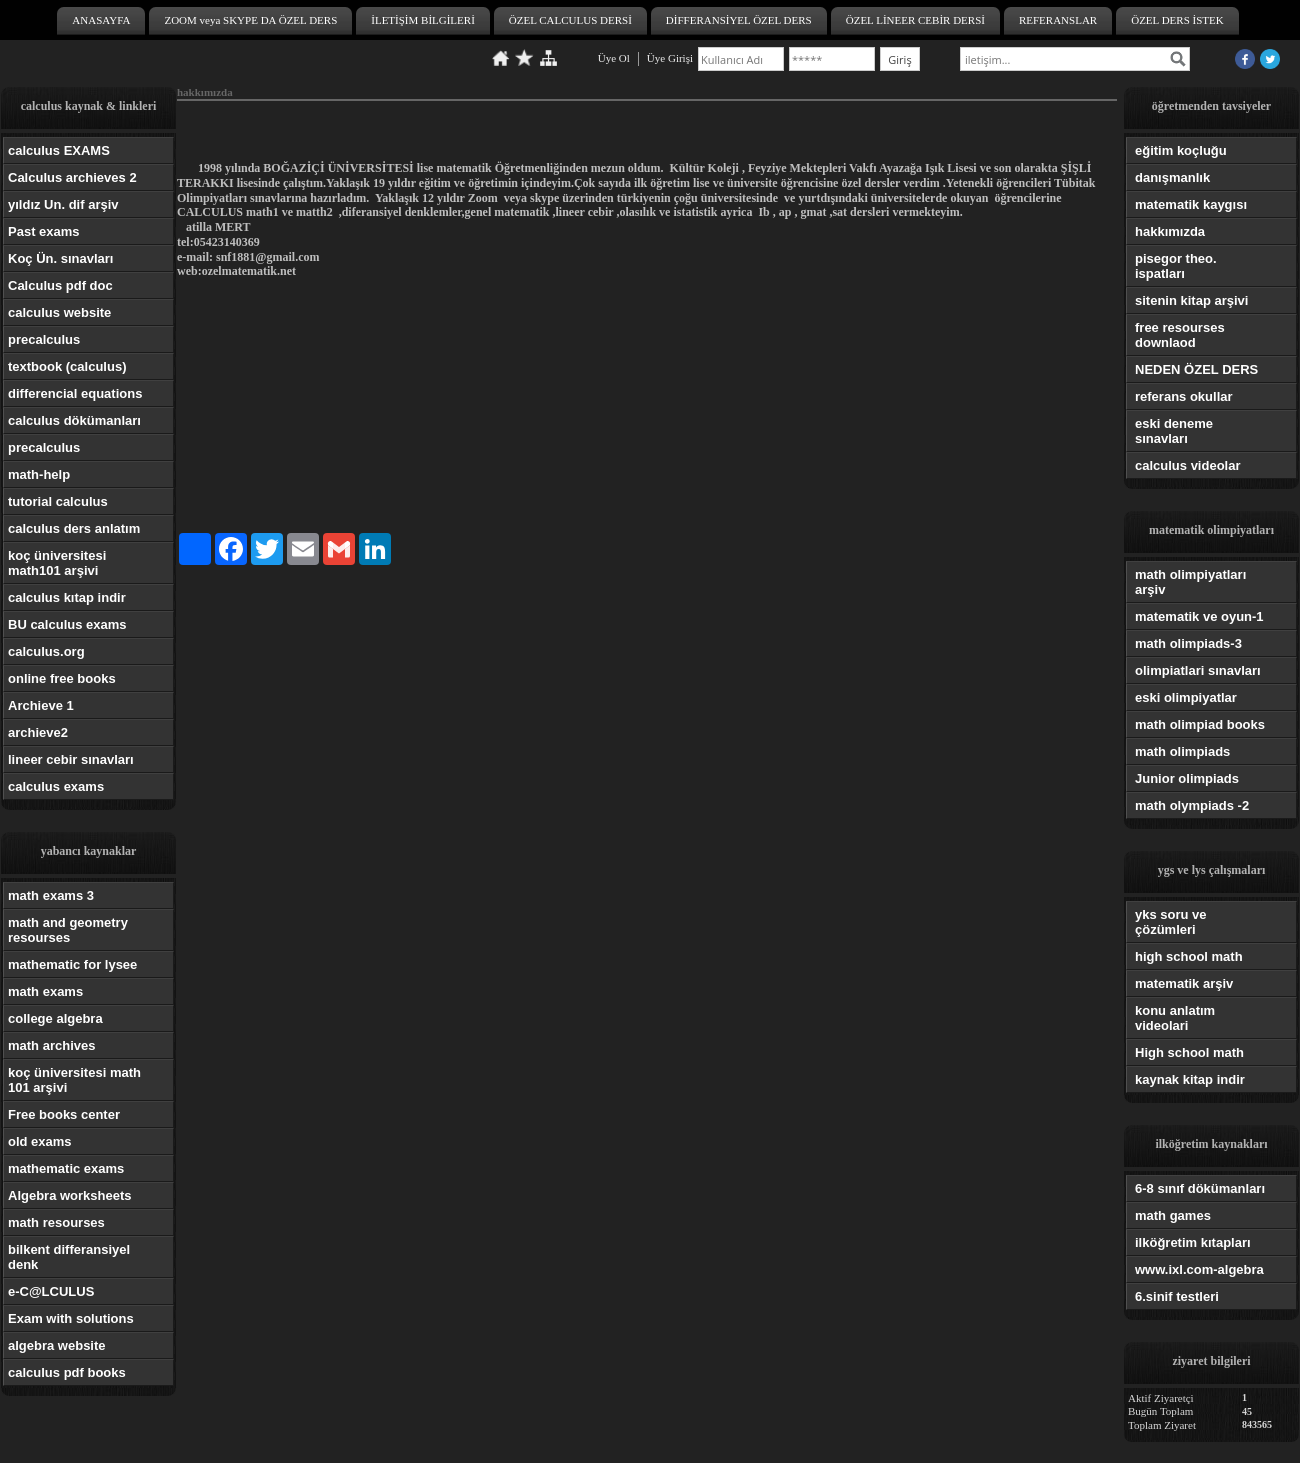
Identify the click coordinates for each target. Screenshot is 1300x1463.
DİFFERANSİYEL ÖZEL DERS (739, 20)
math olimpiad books (1200, 724)
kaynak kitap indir (1190, 1079)
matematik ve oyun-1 (1199, 616)
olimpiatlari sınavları (1198, 670)
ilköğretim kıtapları (1193, 1242)
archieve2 (38, 732)
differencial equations (75, 393)
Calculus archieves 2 (72, 177)
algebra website (57, 1345)
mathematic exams (66, 1168)
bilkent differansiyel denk (69, 1257)
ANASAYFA (101, 20)
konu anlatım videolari (1175, 1018)
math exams (45, 991)
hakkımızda (1170, 231)
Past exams (44, 231)
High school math (1189, 1052)
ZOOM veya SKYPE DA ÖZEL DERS (250, 20)
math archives (51, 1045)
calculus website (59, 312)
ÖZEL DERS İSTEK (1177, 20)
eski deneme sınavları (1174, 431)
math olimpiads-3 (1188, 643)
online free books (62, 678)
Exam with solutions (71, 1318)
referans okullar (1184, 396)
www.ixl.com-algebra (1199, 1269)
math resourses (56, 1222)
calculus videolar (1188, 465)
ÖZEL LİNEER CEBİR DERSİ (915, 20)
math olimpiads (1182, 751)
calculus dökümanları (74, 420)
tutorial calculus (58, 501)
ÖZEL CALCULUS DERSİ (570, 20)
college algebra (55, 1018)
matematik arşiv (1184, 983)
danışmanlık (1172, 177)
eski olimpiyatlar (1186, 697)
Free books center (64, 1114)
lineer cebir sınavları (71, 759)
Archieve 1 (41, 705)
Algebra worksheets (70, 1195)
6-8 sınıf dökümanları (1200, 1188)
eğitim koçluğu (1181, 150)
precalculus (44, 339)
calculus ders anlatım (74, 528)
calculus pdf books (67, 1372)
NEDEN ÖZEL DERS (1196, 369)
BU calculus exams (67, 624)
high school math (1189, 956)
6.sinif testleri (1177, 1296)
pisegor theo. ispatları (1176, 266)
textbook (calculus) (67, 366)
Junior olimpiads (1187, 778)
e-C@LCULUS (51, 1291)
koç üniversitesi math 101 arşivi (74, 1080)
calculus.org (46, 651)
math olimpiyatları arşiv (1190, 582)
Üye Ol (614, 58)
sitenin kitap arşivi (1191, 300)
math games (1173, 1215)
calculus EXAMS (59, 150)
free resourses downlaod (1180, 335)
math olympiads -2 (1192, 805)
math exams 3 (51, 895)
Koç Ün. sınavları (60, 258)
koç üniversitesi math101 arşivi (57, 563)
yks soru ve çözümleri (1171, 922)
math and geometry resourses (68, 930)
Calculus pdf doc (60, 285)
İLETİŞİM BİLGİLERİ (423, 20)
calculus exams (56, 786)
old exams (40, 1141)
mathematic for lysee (72, 964)
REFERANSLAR (1058, 20)
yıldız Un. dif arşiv (63, 204)
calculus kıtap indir (67, 597)
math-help (39, 474)
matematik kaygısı (1191, 204)
